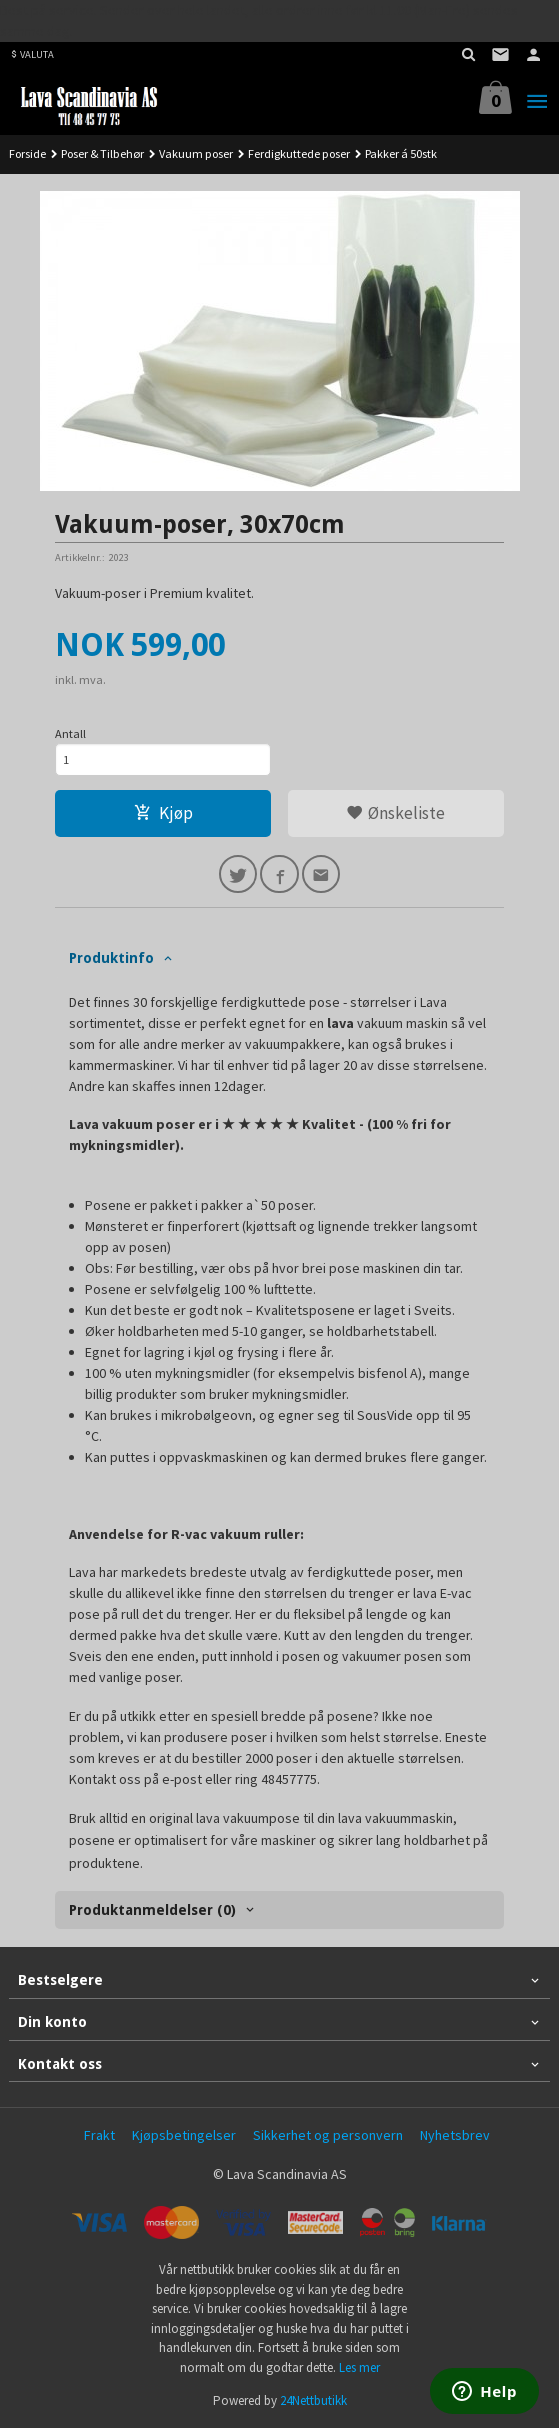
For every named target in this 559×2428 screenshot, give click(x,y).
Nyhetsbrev (455, 2135)
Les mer (359, 2367)
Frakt (99, 2135)
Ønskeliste (395, 813)
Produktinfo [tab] (111, 958)
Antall (70, 733)
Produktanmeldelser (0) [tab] (152, 1910)
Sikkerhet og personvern (328, 2135)
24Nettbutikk (313, 2400)
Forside (27, 153)
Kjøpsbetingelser (184, 2135)
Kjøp (163, 813)
